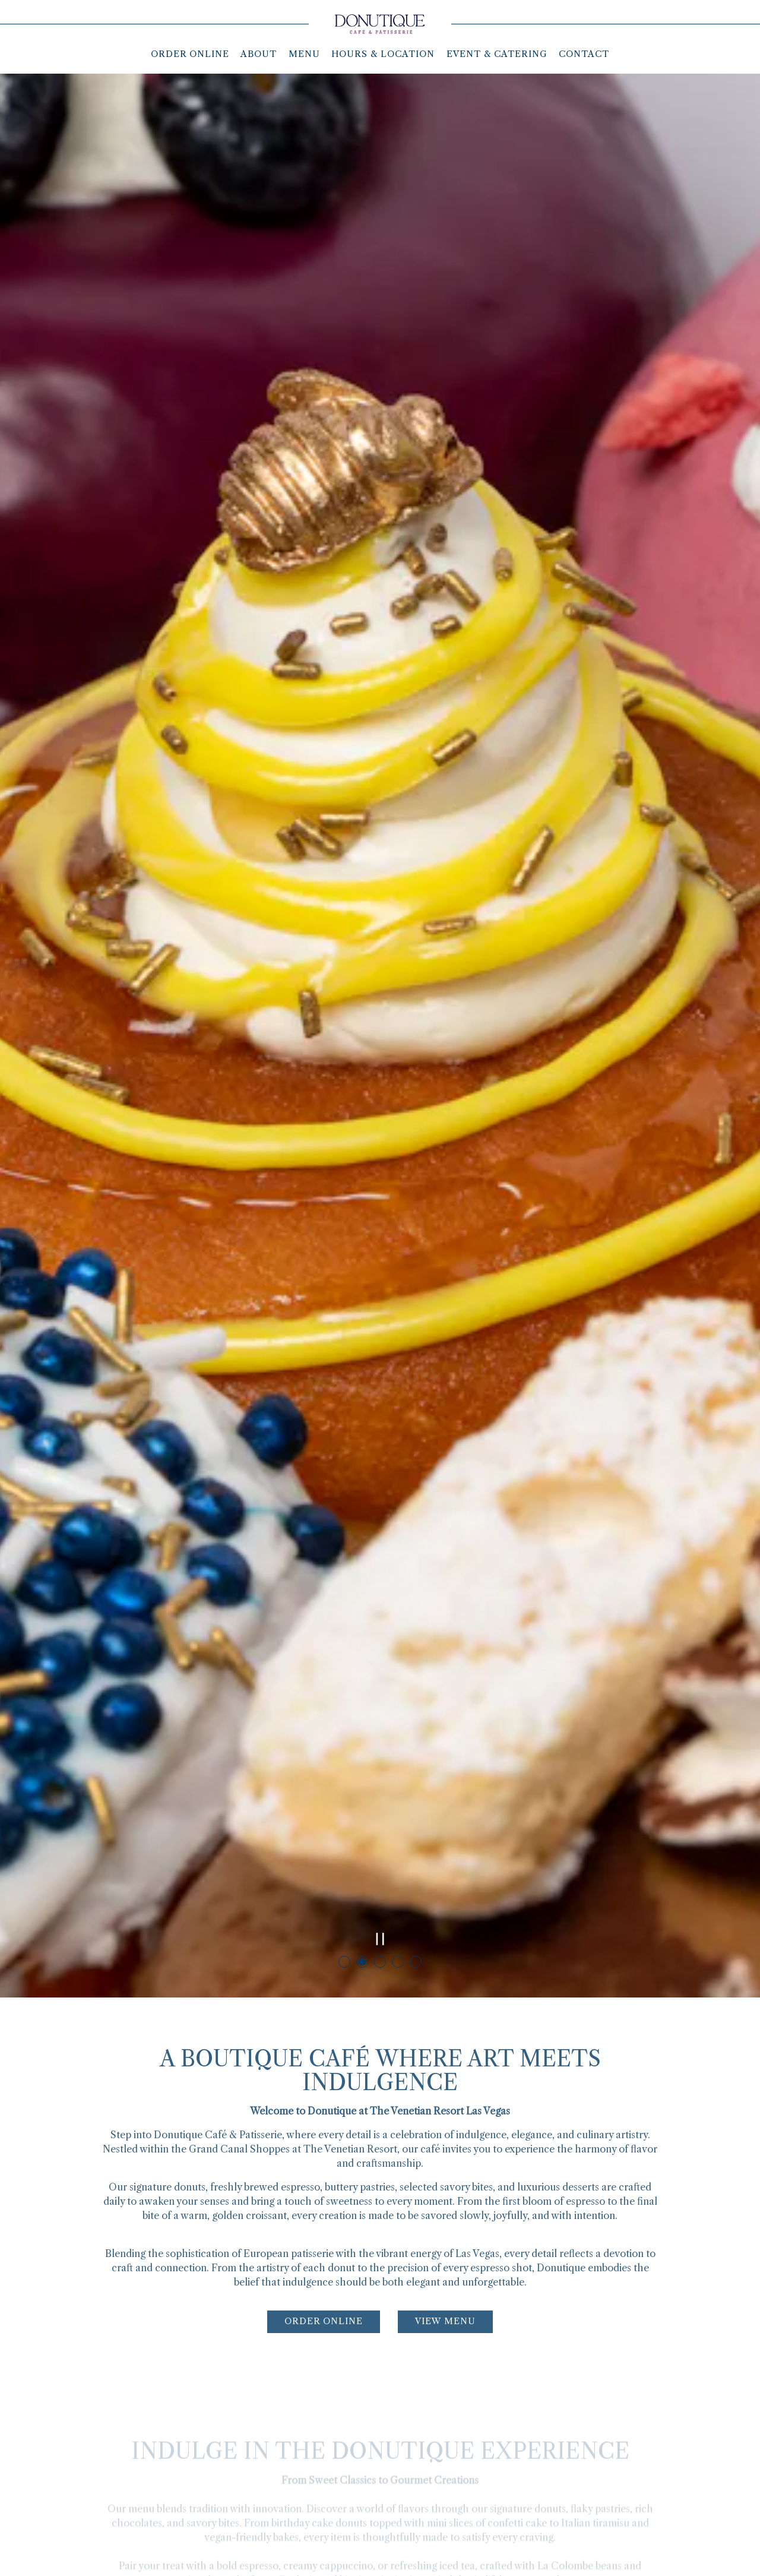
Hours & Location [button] (383, 54)
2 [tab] (362, 1802)
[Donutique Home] (380, 23)
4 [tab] (398, 1802)
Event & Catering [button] (496, 54)
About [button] (258, 54)
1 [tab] (344, 1802)
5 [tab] (416, 1802)
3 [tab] (380, 1802)
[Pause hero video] (380, 1779)
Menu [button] (304, 54)
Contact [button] (584, 54)
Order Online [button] (190, 54)
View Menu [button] (445, 2163)
